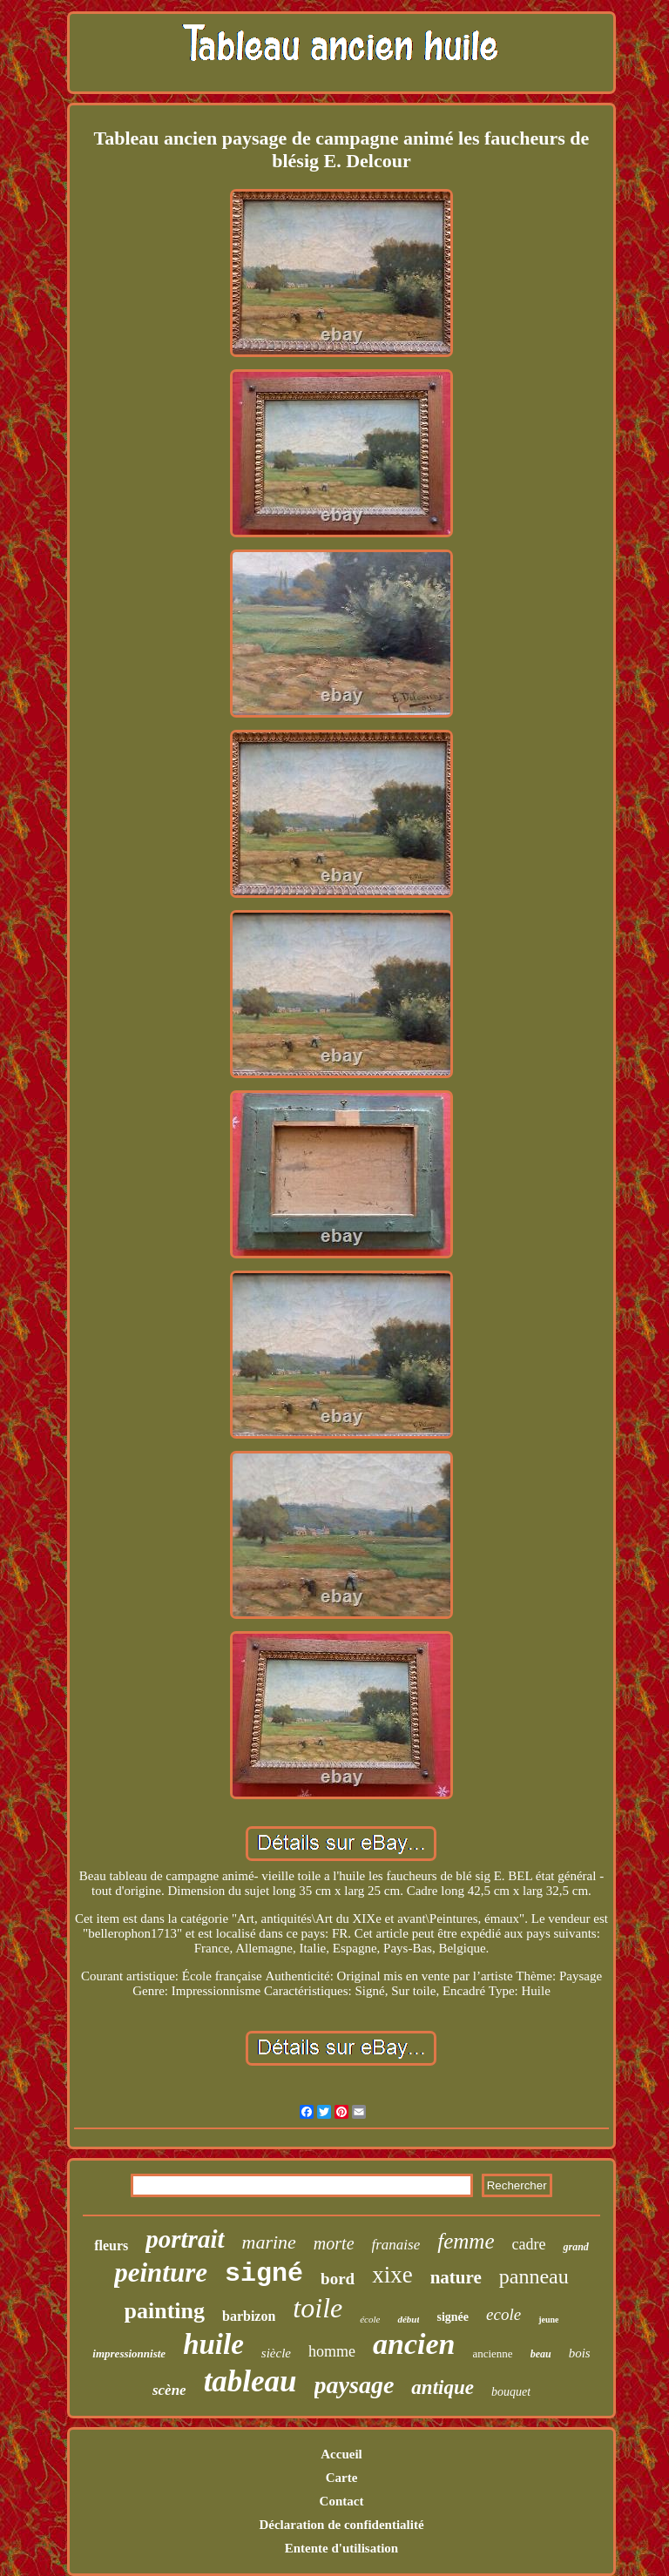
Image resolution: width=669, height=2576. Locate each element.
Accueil (341, 2454)
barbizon (248, 2316)
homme (331, 2351)
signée (452, 2316)
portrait (184, 2239)
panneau (534, 2276)
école (370, 2319)
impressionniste (129, 2353)
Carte (342, 2478)
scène (169, 2390)
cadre (529, 2244)
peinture (160, 2272)
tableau (250, 2381)
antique (442, 2387)
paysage (354, 2384)
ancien (414, 2344)
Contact (342, 2501)
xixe (392, 2275)
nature (456, 2277)
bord (338, 2278)
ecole (503, 2314)
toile (317, 2307)
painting (165, 2310)
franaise (396, 2244)
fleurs (111, 2245)
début (408, 2319)
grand (575, 2247)
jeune (548, 2319)
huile (213, 2344)
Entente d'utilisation (341, 2548)
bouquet (510, 2391)
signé (264, 2274)
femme (465, 2241)
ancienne (492, 2353)
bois (580, 2353)
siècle (276, 2353)
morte (334, 2243)
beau (540, 2354)
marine (269, 2242)
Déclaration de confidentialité (341, 2525)
